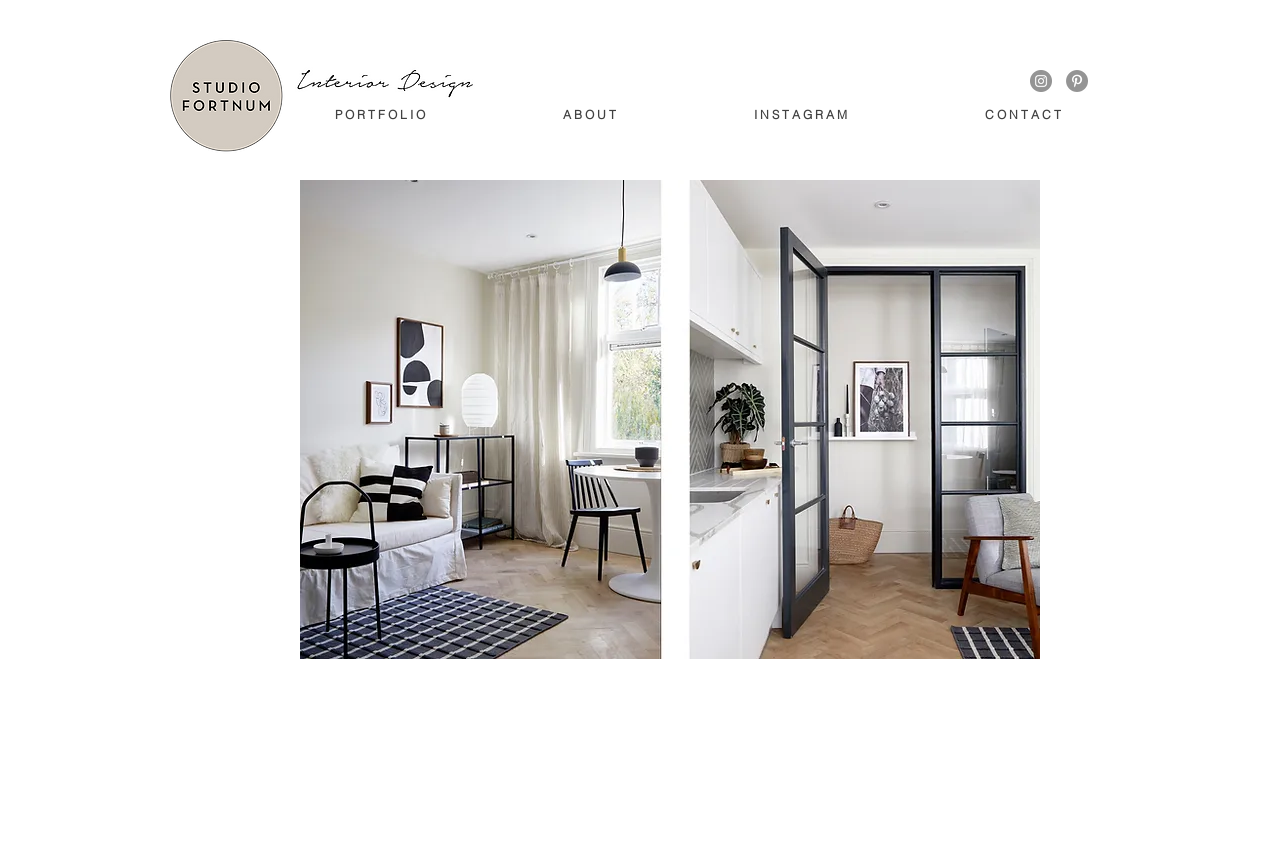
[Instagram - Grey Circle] (1041, 81)
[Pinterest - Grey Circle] (1077, 81)
